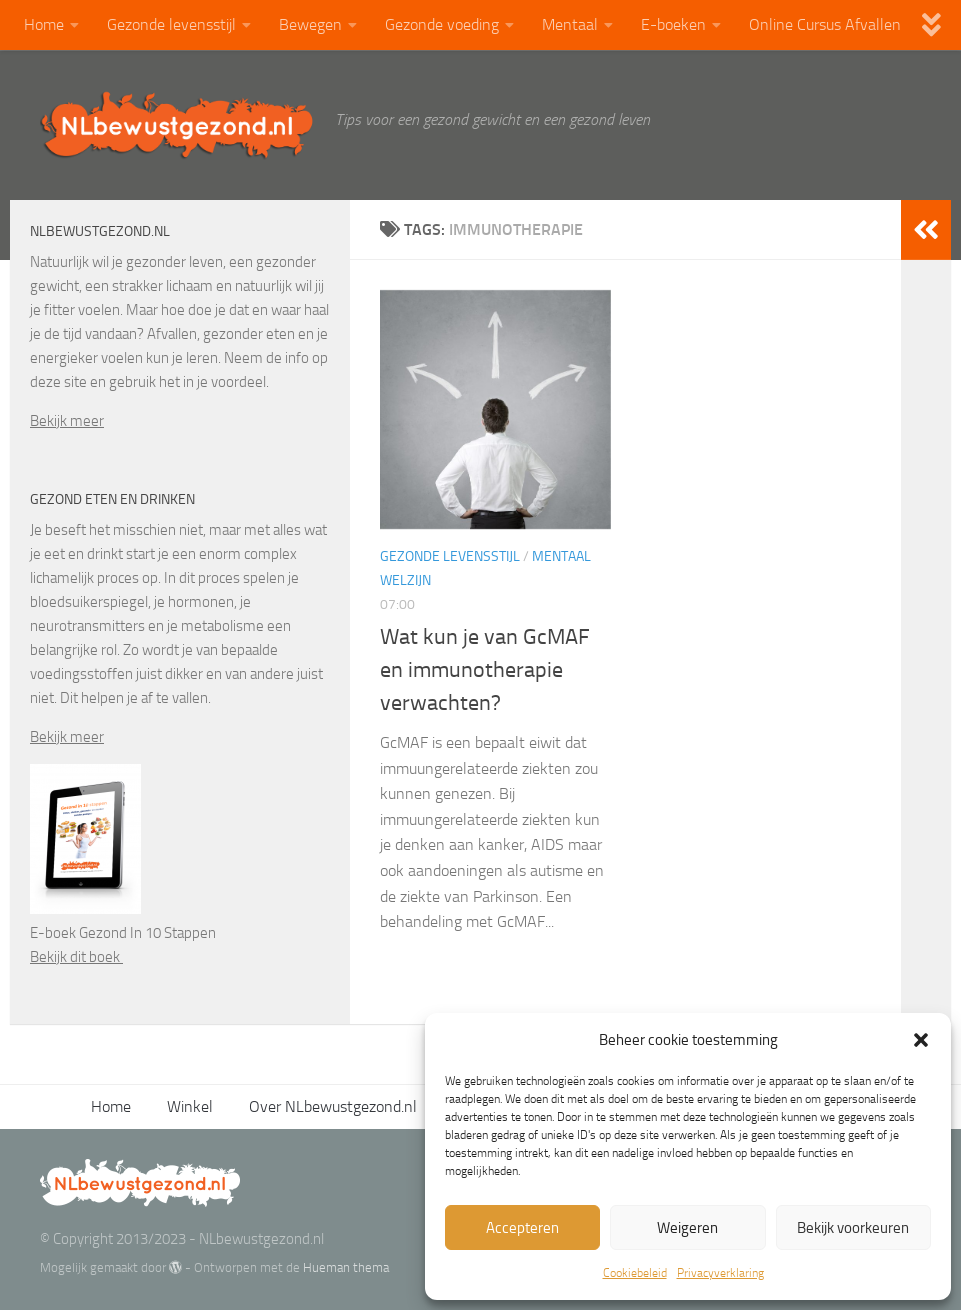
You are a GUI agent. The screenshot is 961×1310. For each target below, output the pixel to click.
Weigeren (687, 1228)
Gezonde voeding (442, 24)
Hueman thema (346, 1267)
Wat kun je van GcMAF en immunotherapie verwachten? (485, 670)
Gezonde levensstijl (171, 24)
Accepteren (522, 1228)
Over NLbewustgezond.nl (333, 1106)
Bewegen (310, 24)
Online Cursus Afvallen (825, 24)
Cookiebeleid (635, 1273)
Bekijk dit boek (76, 957)
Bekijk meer (67, 421)
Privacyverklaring (720, 1273)
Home (44, 24)
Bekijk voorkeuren (853, 1228)
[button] (921, 1040)
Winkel (190, 1106)
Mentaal (570, 24)
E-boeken (673, 24)
